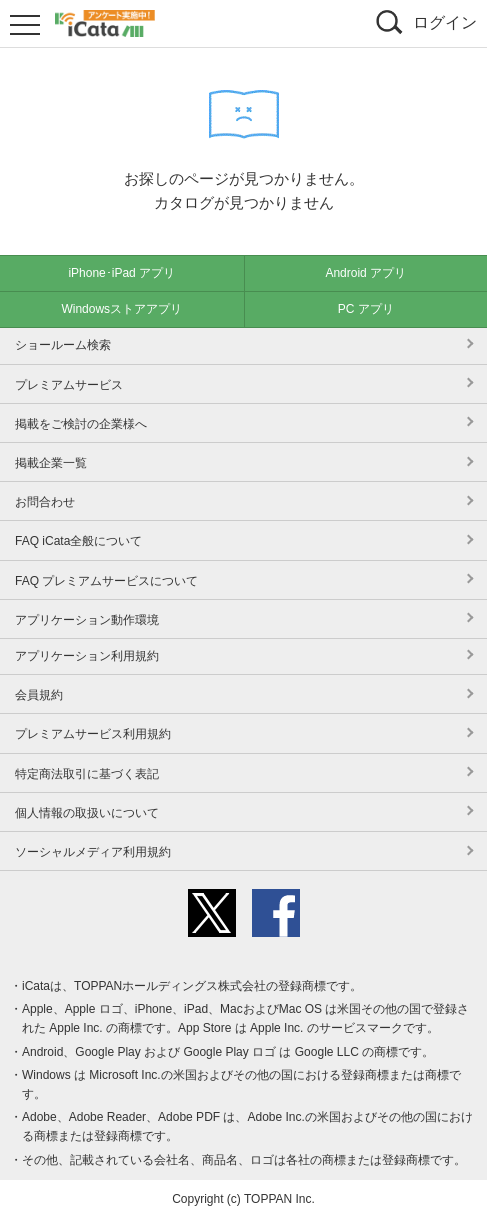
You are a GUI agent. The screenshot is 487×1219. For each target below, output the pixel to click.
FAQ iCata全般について (78, 541)
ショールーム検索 (63, 345)
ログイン (445, 22)
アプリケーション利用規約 (87, 656)
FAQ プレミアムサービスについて (106, 581)
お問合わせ (45, 502)
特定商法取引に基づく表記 (87, 774)
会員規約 (39, 695)
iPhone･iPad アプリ (121, 273)
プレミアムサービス (69, 385)
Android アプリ (365, 273)
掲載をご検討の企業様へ (81, 424)
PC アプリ (366, 309)
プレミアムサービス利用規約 (93, 734)
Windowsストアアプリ (121, 309)
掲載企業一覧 (51, 463)
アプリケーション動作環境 (87, 620)
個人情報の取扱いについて (87, 813)
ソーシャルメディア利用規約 (93, 852)
